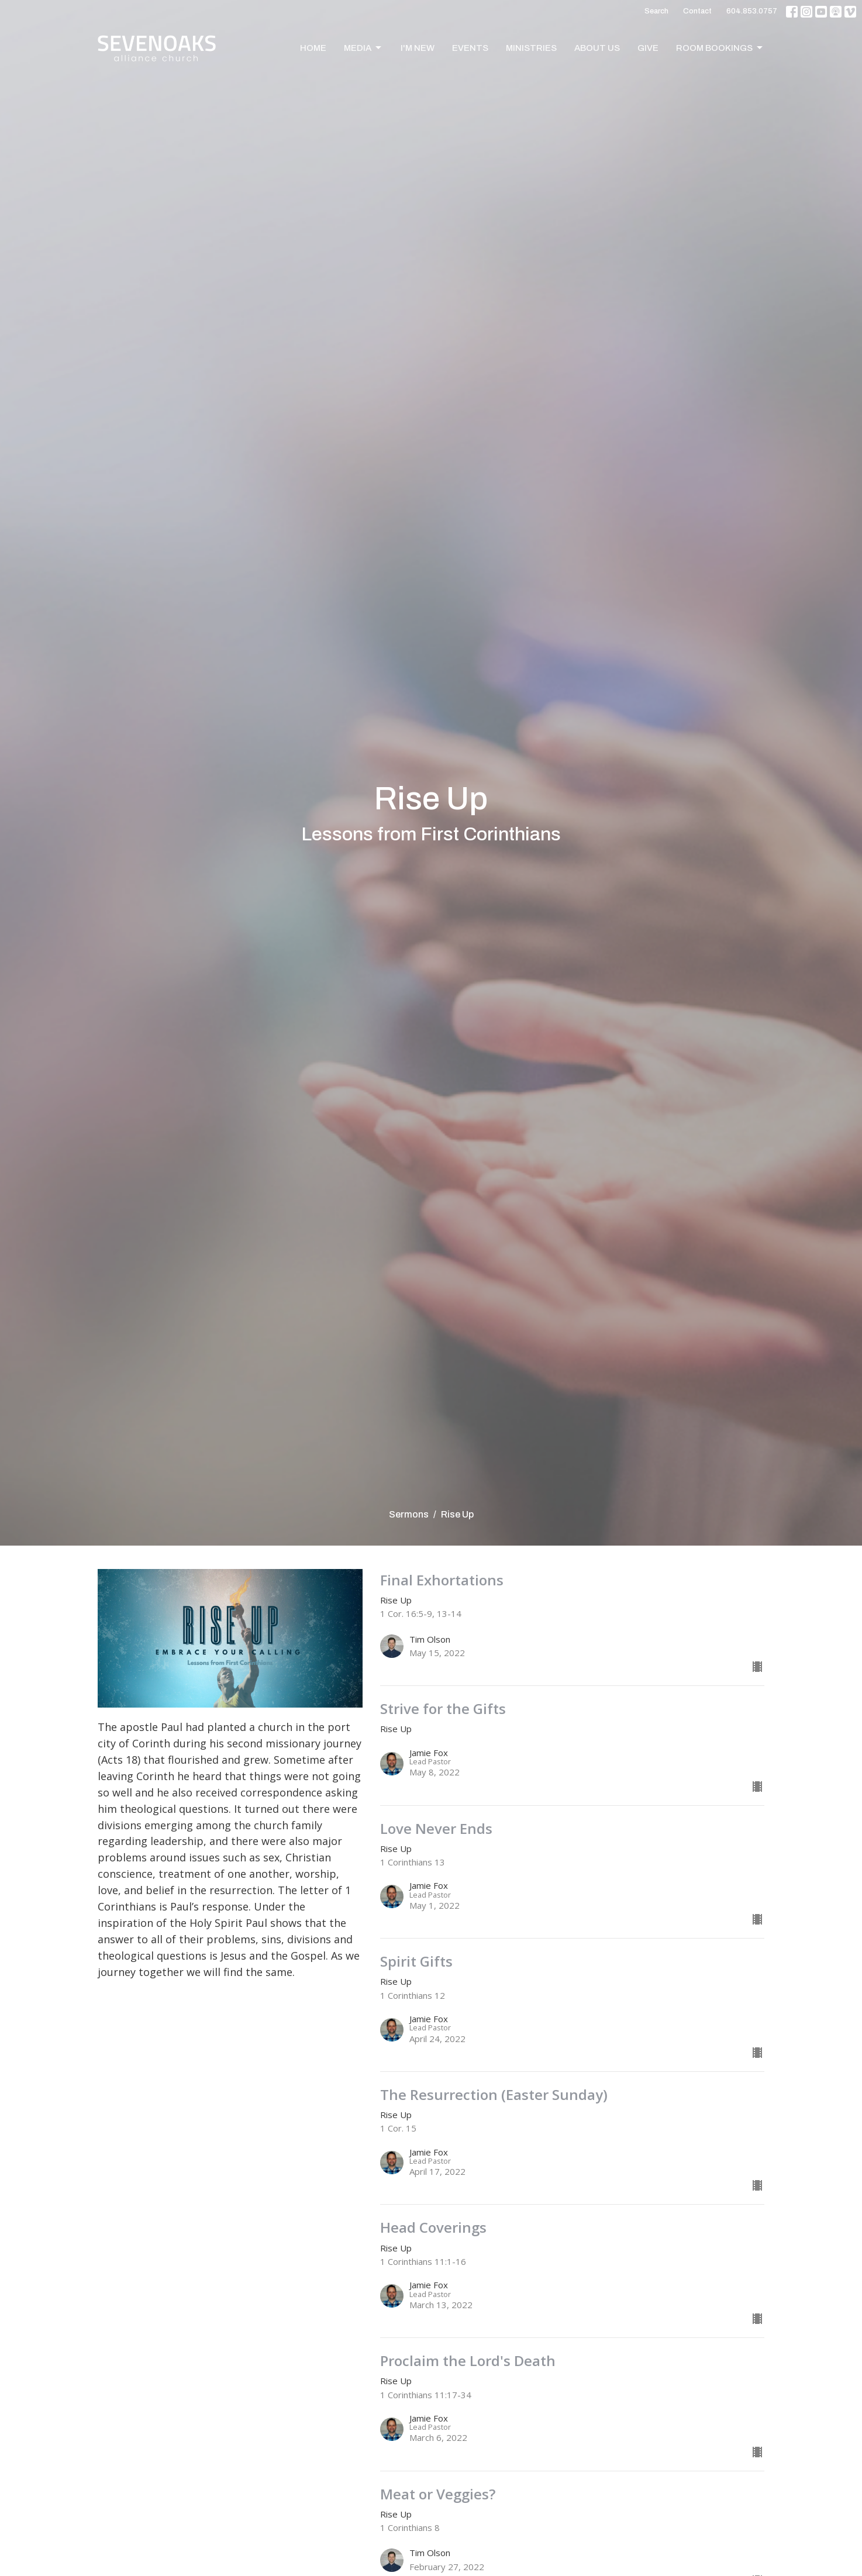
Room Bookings (720, 48)
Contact (697, 11)
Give (647, 48)
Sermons (409, 1514)
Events (470, 48)
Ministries (531, 48)
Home (313, 48)
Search (656, 11)
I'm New (418, 48)
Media (363, 48)
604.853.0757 (751, 11)
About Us (597, 48)
